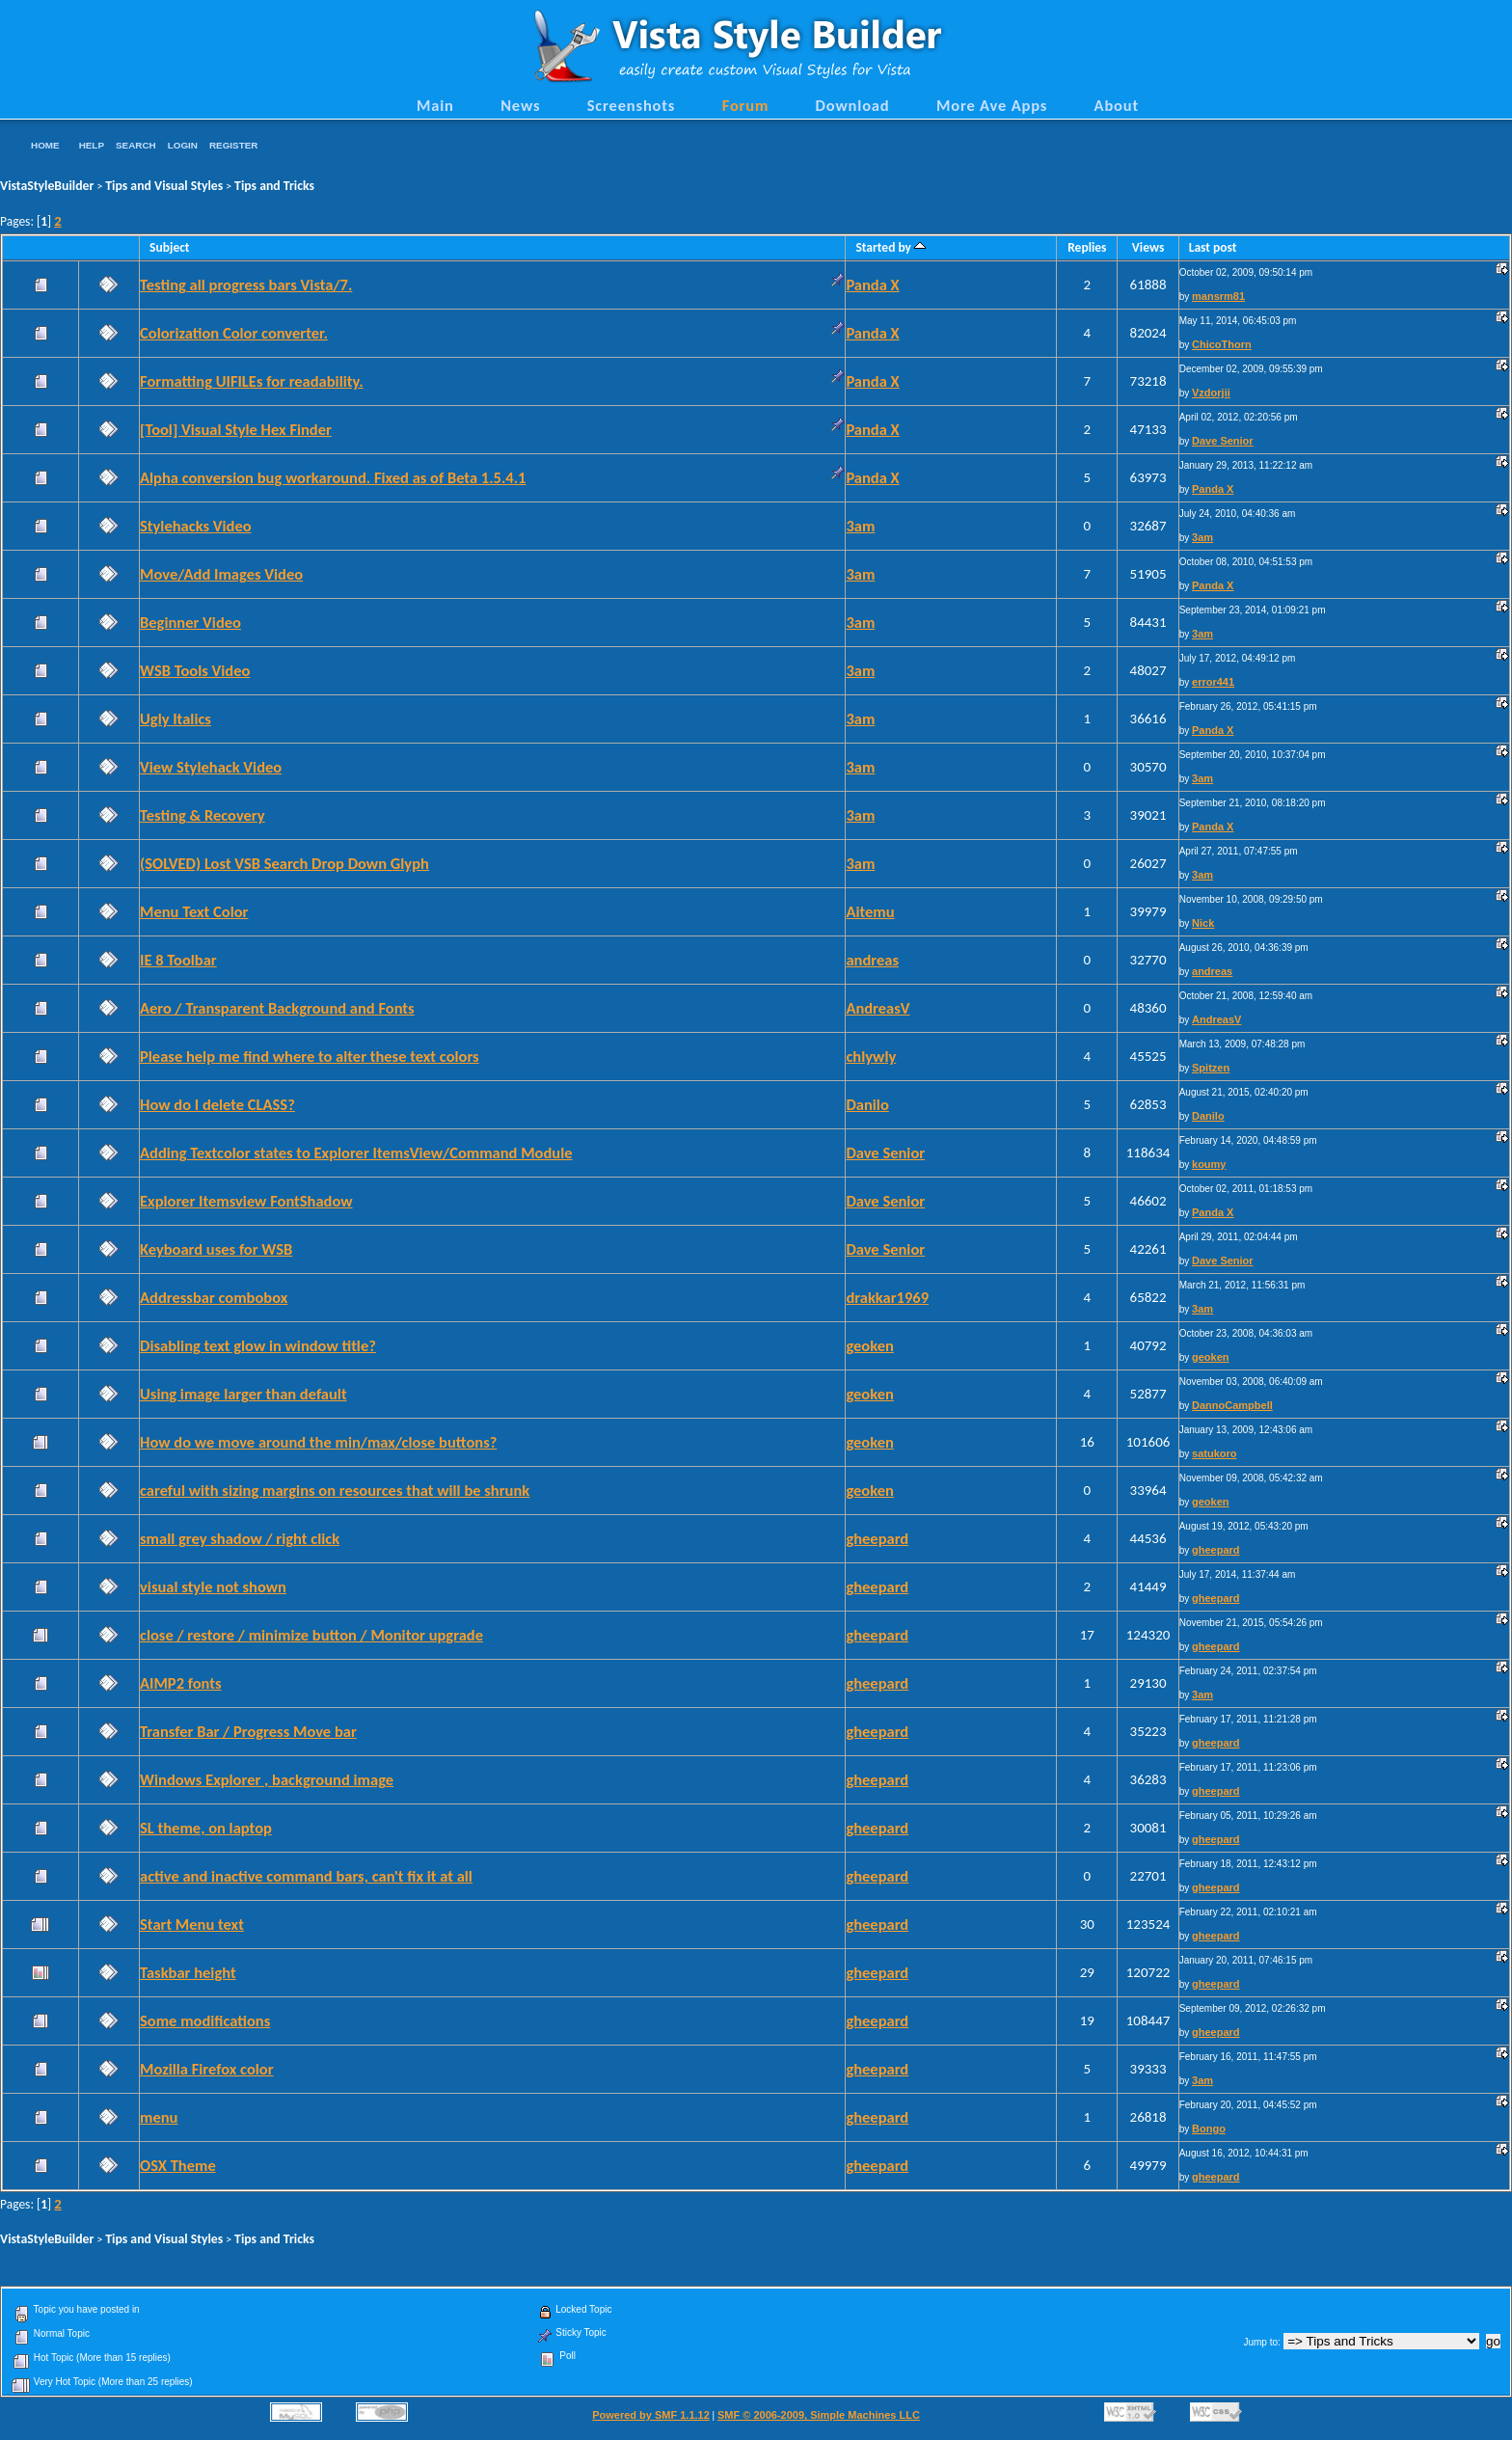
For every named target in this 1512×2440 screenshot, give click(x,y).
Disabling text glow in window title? (258, 1345)
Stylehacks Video (196, 525)
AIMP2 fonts (181, 1683)
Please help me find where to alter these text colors (309, 1056)
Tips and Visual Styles (164, 185)
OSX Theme (178, 2165)
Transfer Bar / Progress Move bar (248, 1731)
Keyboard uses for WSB (216, 1249)
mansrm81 (1218, 296)
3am (860, 525)
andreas (872, 959)
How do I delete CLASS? (217, 1104)
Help (91, 145)
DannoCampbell (1232, 1405)
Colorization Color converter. (234, 332)
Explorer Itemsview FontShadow (246, 1200)
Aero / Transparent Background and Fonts (277, 1007)
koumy (1209, 1164)
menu (158, 2117)
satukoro (1214, 1453)
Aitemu (870, 911)
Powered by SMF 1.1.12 (651, 2415)
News (520, 105)
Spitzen (1210, 1067)
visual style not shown (213, 1586)
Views (1148, 247)
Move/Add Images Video (221, 573)
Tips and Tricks (274, 185)
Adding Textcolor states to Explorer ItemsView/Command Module (356, 1152)
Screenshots (631, 105)
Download (853, 105)
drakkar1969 (887, 1297)
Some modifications (205, 2020)
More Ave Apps (991, 105)
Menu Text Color (194, 911)
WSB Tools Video (195, 670)
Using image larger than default (243, 1393)
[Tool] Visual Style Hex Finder (236, 429)
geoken (869, 1345)
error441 (1213, 682)
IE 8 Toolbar (178, 959)
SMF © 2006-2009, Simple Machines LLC (818, 2415)
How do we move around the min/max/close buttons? (318, 1441)
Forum (746, 105)
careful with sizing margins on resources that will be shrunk (334, 1490)
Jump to (1260, 2342)
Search (136, 145)
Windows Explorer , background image (266, 1779)
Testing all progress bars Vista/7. (246, 284)
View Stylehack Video (211, 766)
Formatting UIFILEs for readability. (252, 381)
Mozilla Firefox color (207, 2068)
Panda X (872, 284)
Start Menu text (192, 1924)
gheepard (877, 1538)
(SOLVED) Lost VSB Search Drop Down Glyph (284, 863)
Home (45, 145)
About (1116, 105)
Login (183, 145)
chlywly (871, 1056)
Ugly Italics (175, 718)
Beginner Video (190, 622)
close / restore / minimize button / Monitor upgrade (311, 1634)
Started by (890, 247)
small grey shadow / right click (239, 1538)
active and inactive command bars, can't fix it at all (306, 1875)
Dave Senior (1223, 441)
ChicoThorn (1222, 344)
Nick (1203, 923)
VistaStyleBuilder (47, 185)
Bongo (1209, 2128)
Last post (1213, 247)
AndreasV (877, 1007)
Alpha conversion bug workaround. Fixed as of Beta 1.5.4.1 (333, 477)
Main (435, 105)
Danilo (867, 1104)
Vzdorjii (1211, 392)
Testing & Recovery (202, 815)
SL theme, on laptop (206, 1827)
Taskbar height (188, 1972)
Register (233, 145)
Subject (169, 247)
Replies (1086, 247)
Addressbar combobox (213, 1297)
